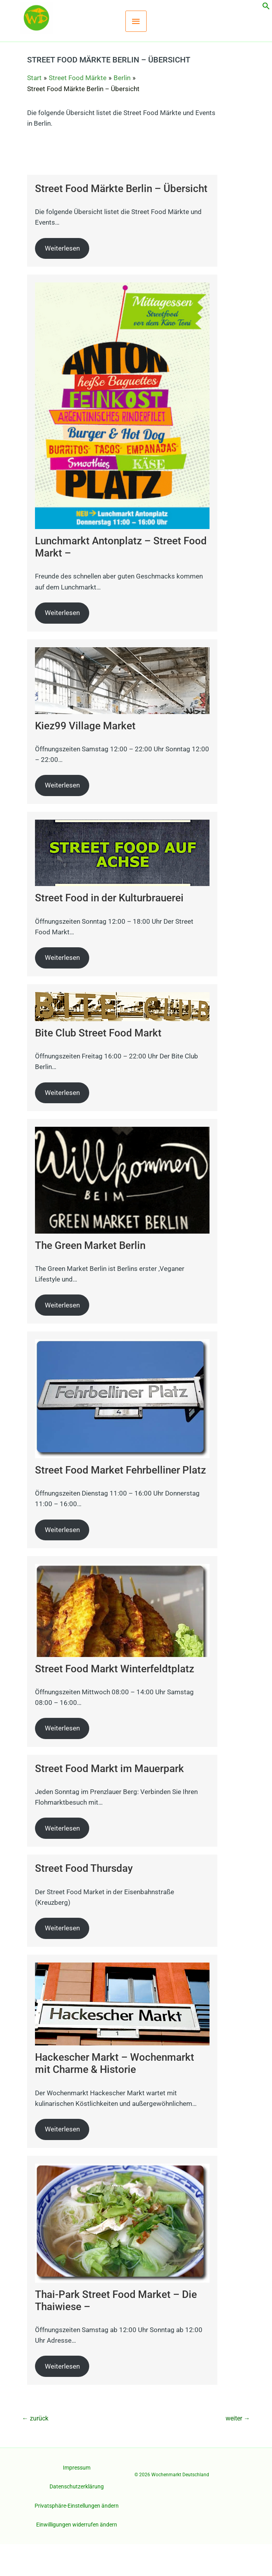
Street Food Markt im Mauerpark (109, 1800)
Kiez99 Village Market (85, 757)
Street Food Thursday (84, 1900)
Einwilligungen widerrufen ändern (76, 2557)
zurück (35, 2450)
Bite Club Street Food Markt (98, 1065)
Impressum (76, 2499)
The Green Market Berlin (90, 1277)
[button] (266, 7)
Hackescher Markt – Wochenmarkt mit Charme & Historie (114, 2095)
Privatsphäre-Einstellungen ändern (77, 2537)
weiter (238, 2450)
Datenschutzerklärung (77, 2519)
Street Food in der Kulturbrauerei (109, 930)
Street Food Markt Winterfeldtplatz (114, 1700)
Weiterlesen (62, 280)
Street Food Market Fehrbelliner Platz (120, 1502)
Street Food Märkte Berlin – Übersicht (121, 221)
